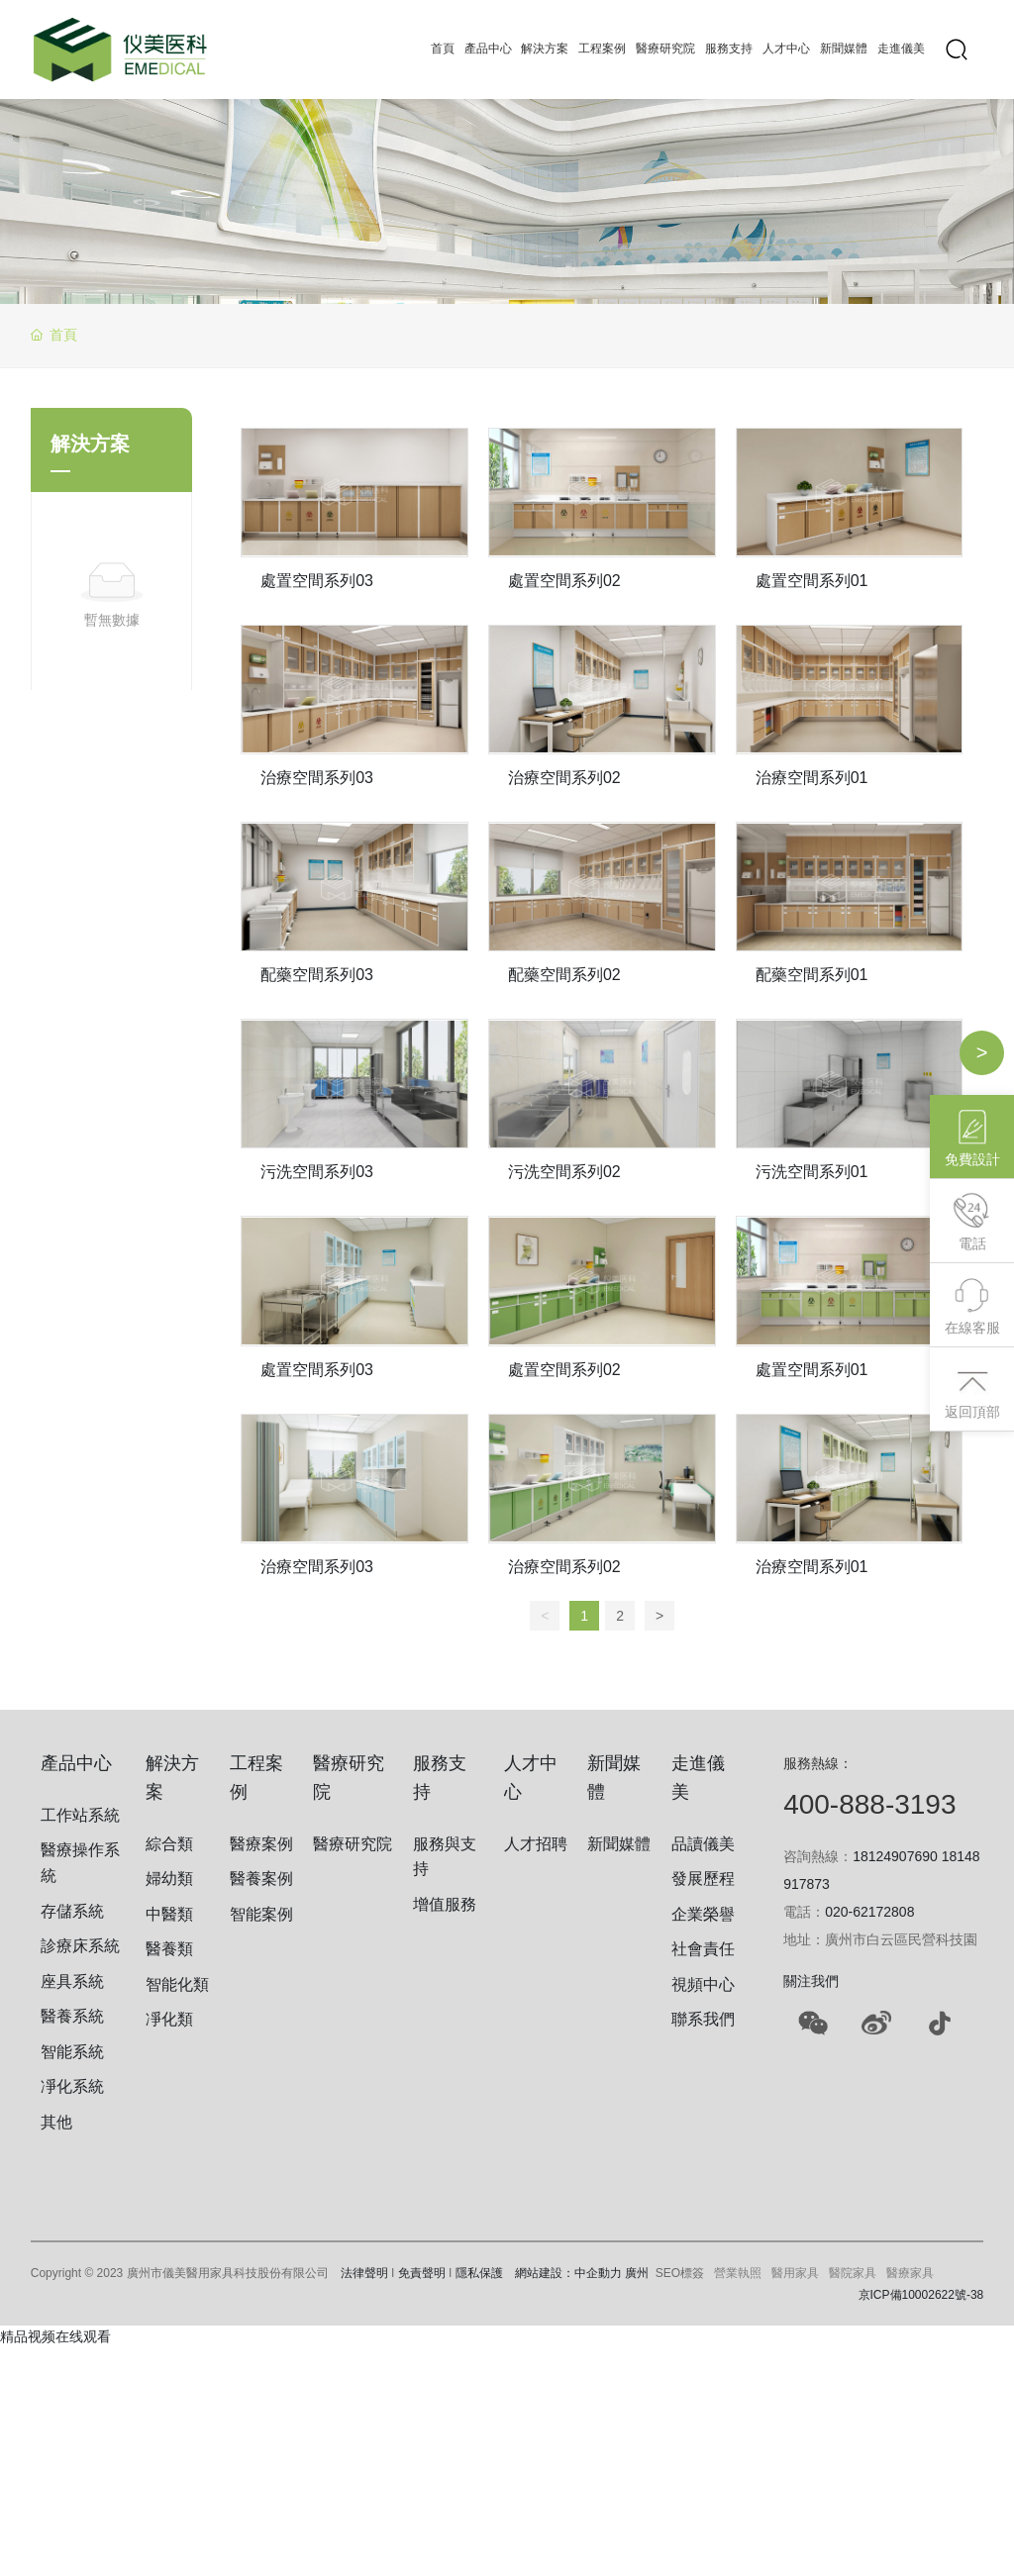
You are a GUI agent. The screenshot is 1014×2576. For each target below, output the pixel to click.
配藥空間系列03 (316, 974)
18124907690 (895, 1856)
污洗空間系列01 (812, 1171)
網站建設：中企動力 (568, 2273)
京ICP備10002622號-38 (921, 2295)
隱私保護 (479, 2273)
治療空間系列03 (316, 777)
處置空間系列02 (564, 580)
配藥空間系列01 (812, 974)
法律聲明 (364, 2273)
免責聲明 (422, 2273)
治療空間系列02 (564, 777)
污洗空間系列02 (564, 1171)
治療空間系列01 (812, 777)
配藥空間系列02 (564, 974)
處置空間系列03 (316, 580)
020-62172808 (869, 1912)
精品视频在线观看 (55, 2336)
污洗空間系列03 (316, 1171)
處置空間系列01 (812, 580)
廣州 (637, 2273)
